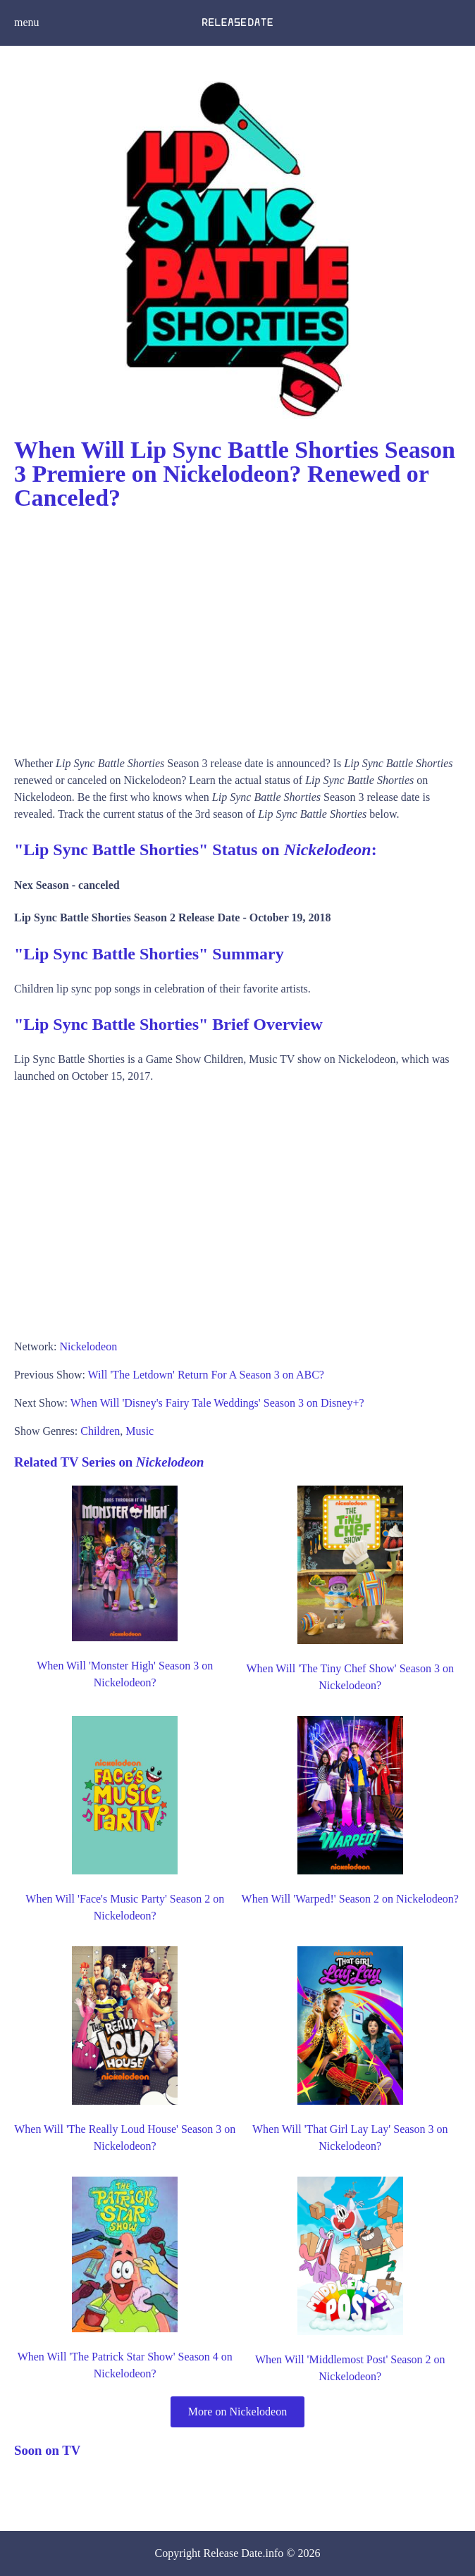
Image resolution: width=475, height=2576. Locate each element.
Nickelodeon (88, 1346)
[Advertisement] (237, 628)
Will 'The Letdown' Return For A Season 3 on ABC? (206, 1375)
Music (139, 1431)
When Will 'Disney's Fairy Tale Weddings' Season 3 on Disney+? (217, 1403)
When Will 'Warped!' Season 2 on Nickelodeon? (350, 1899)
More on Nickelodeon (237, 2412)
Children (100, 1431)
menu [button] (26, 22)
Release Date (233, 2553)
